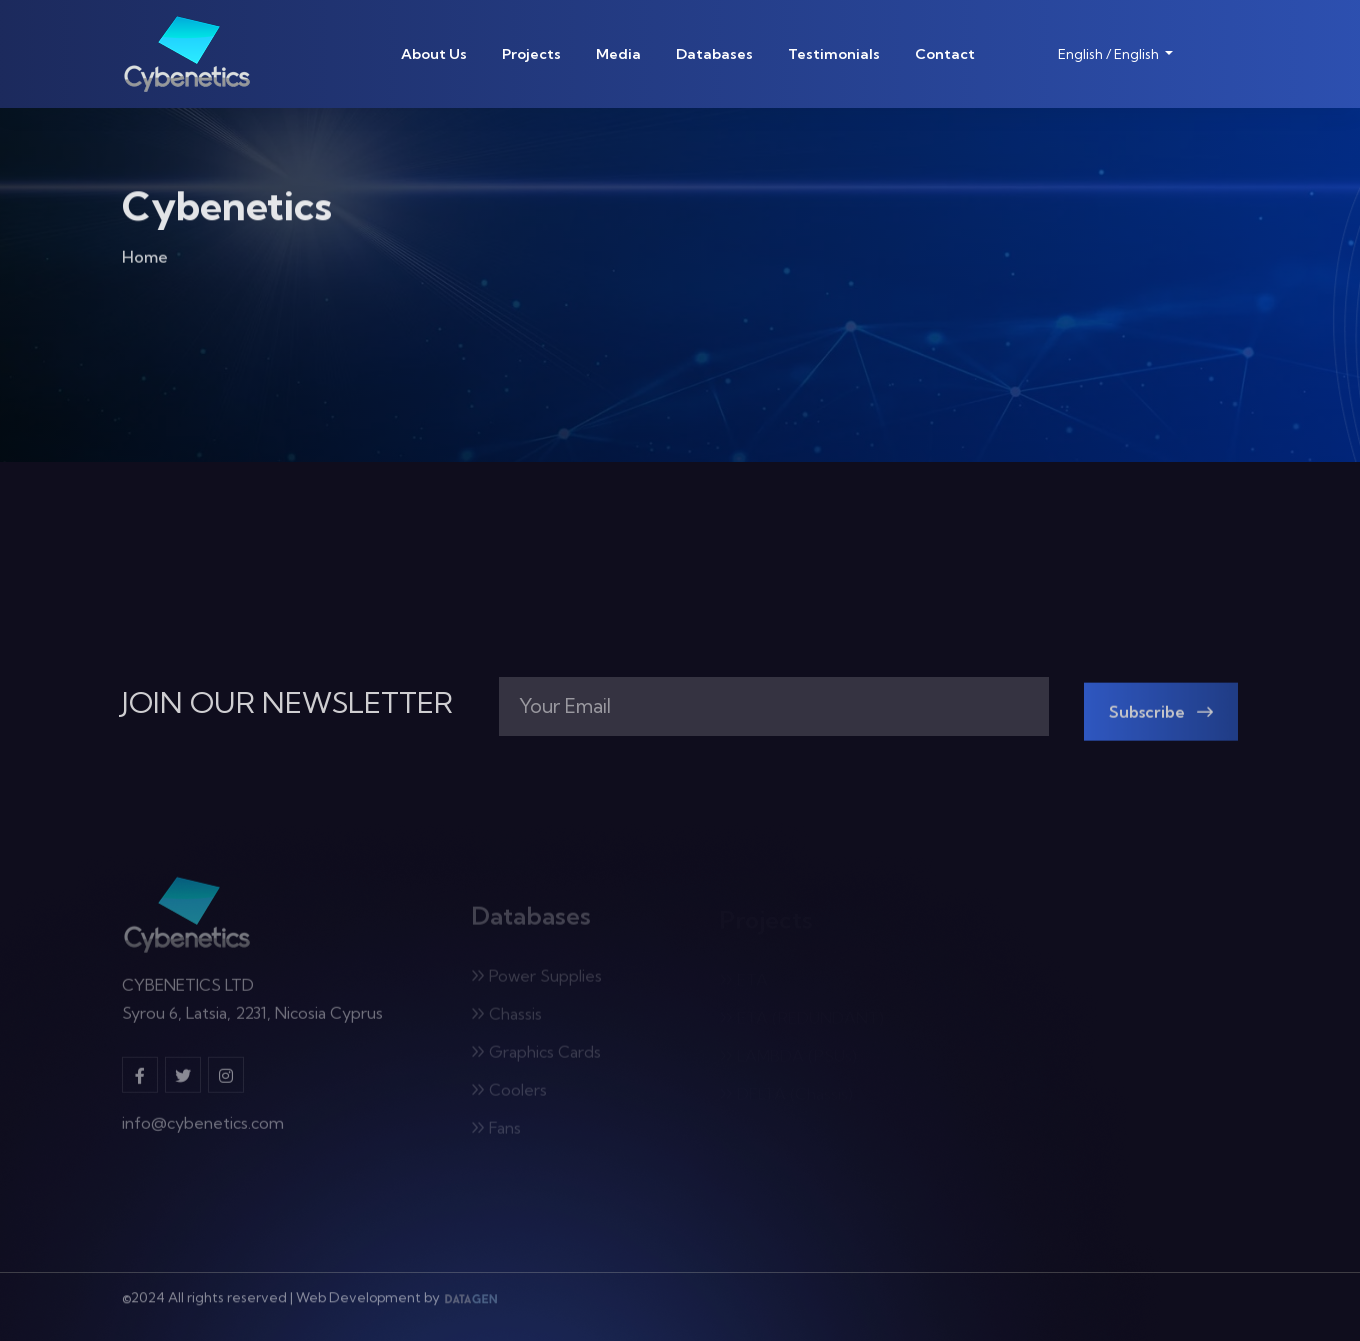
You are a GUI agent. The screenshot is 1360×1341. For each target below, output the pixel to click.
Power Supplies (536, 979)
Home (145, 260)
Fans (496, 1131)
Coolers (509, 1093)
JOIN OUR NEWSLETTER (287, 703)
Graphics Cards (536, 1055)
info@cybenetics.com (203, 1128)
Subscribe (1161, 715)
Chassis (506, 1017)
